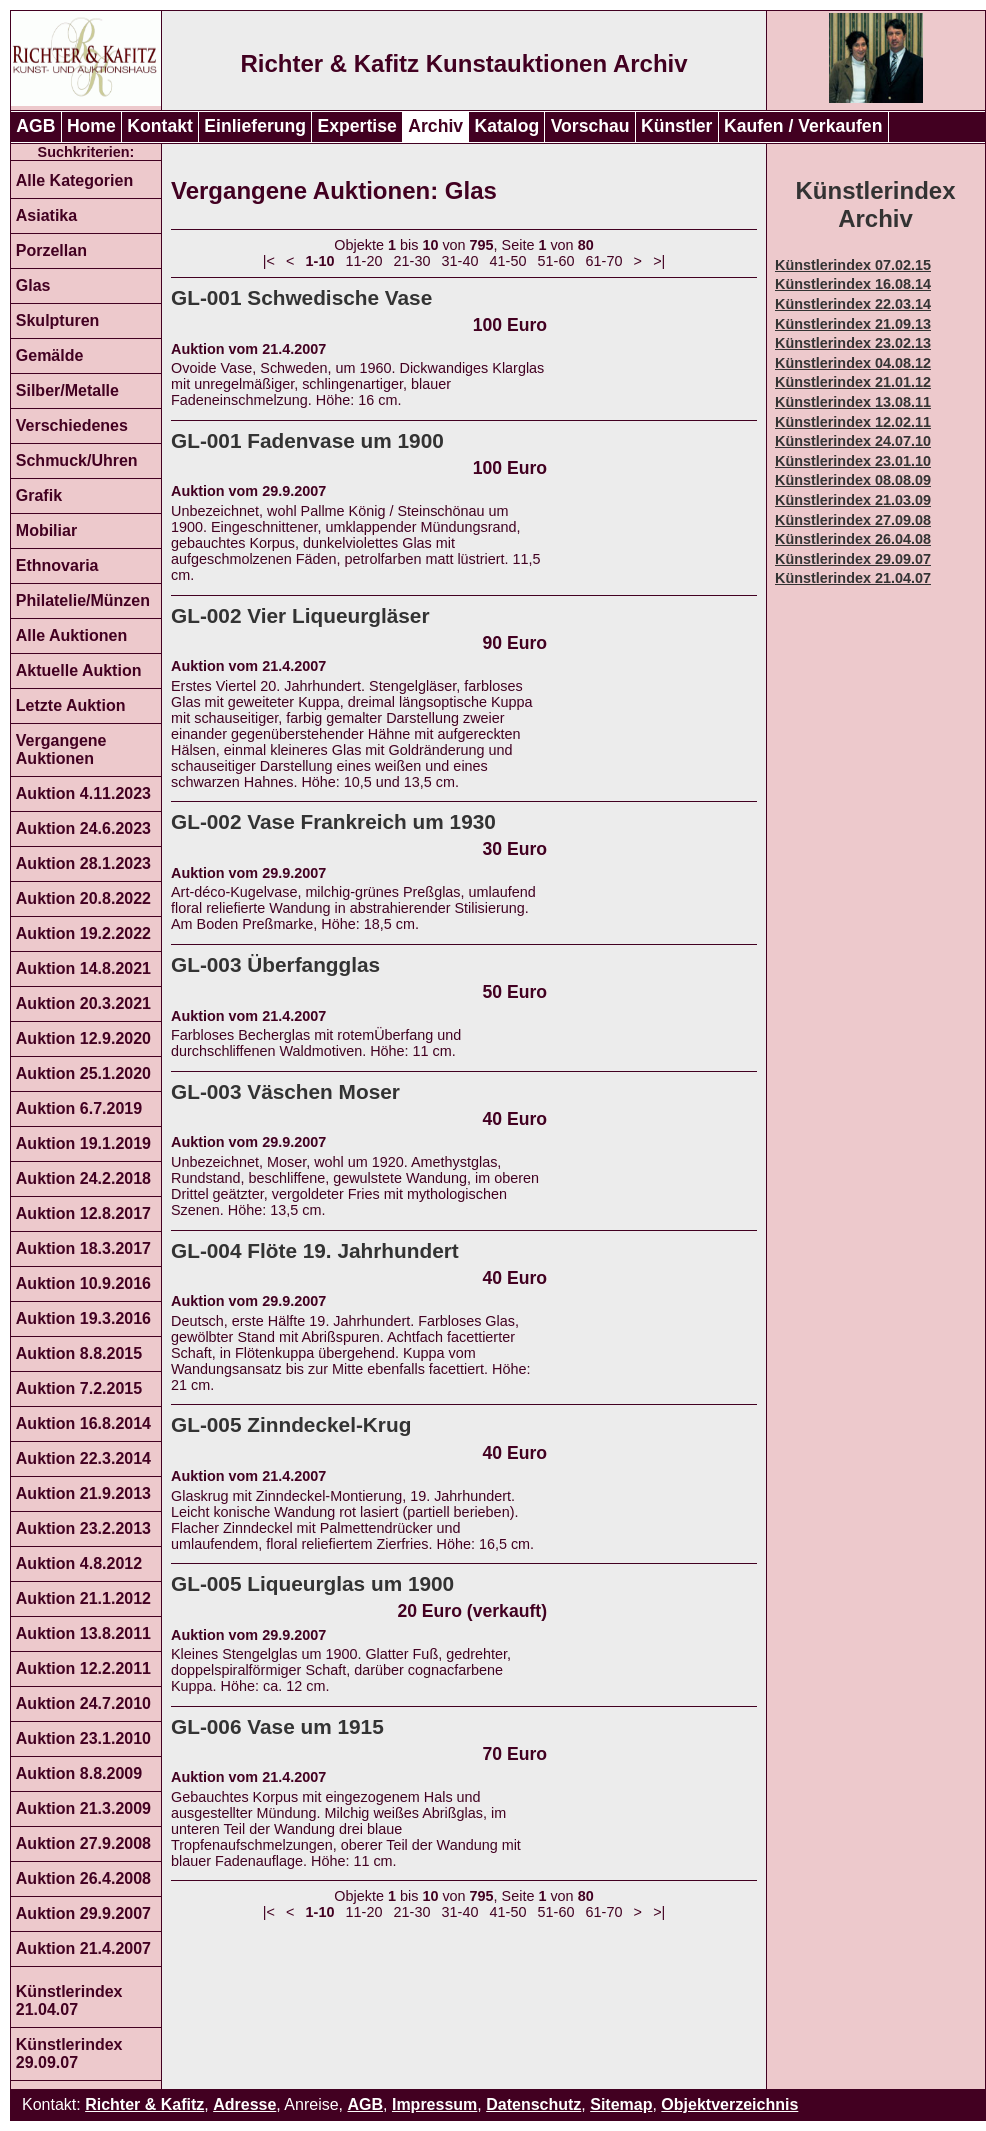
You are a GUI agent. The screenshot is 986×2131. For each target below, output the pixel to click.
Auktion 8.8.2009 (79, 1773)
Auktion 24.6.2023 (83, 828)
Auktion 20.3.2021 (83, 1003)
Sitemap (621, 2104)
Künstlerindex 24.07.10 (853, 441)
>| (659, 261)
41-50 (508, 261)
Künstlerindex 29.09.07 (69, 2053)
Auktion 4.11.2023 (83, 793)
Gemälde (50, 355)
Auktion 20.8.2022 (83, 898)
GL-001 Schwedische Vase (301, 297)
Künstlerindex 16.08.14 (853, 284)
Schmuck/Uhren (77, 460)
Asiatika (46, 215)
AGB (35, 126)
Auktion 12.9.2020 (83, 1038)
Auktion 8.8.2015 (79, 1353)
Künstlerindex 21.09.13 (853, 324)
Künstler (676, 126)
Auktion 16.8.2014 (83, 1423)
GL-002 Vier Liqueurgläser (300, 615)
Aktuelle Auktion (79, 670)
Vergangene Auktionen (61, 749)
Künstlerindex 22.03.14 (853, 304)
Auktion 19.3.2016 (83, 1318)
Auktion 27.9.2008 (83, 1843)
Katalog (507, 126)
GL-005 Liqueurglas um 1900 (312, 1583)
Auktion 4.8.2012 (79, 1563)
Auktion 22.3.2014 (83, 1458)
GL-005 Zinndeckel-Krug (291, 1424)
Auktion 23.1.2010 (83, 1738)
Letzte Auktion (71, 705)
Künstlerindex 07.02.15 (853, 265)
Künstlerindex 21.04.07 (69, 2000)
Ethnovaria (57, 565)
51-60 (556, 261)
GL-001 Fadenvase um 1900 (307, 440)
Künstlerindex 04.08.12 (853, 363)
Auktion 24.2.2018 (83, 1178)
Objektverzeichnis (729, 2104)
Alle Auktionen (71, 635)
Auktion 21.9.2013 (83, 1493)
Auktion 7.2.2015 (79, 1388)
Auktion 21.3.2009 (83, 1808)
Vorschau (590, 126)
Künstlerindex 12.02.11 (853, 422)
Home (91, 126)
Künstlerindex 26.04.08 (853, 539)
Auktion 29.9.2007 (83, 1913)
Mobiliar (46, 530)
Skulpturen (58, 320)
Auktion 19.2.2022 (83, 933)
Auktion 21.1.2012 (83, 1598)
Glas (33, 285)
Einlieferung (255, 126)
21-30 (412, 261)
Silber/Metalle (67, 390)
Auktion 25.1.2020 (83, 1073)
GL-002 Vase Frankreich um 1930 (333, 821)
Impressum (434, 2104)
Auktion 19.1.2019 (83, 1143)
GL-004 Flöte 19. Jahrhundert (315, 1250)
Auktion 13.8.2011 (83, 1633)
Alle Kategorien (74, 180)
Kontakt (160, 126)
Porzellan (51, 250)
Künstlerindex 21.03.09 (853, 500)
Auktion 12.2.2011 (83, 1668)
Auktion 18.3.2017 (83, 1248)
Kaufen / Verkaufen (803, 126)
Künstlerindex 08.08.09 (853, 480)
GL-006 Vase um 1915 (277, 1726)
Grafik (39, 495)
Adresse (244, 2104)
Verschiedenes (72, 425)
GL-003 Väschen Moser (285, 1091)
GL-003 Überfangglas (275, 964)
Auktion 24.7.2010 (83, 1703)
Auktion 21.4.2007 (83, 1948)
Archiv (435, 126)
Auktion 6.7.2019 (79, 1108)
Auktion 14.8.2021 (83, 968)
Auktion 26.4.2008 (83, 1878)
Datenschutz (533, 2104)
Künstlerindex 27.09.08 (853, 520)
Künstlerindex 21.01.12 (853, 382)
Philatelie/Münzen (83, 600)
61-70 (604, 261)
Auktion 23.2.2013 (83, 1528)
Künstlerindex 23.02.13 (853, 343)
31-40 (460, 261)
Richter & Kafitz (144, 2104)
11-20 (364, 261)
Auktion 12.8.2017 (83, 1213)
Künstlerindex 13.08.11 (853, 402)
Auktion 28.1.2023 (83, 863)
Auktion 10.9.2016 (83, 1283)
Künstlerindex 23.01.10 (853, 461)
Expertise (357, 126)
